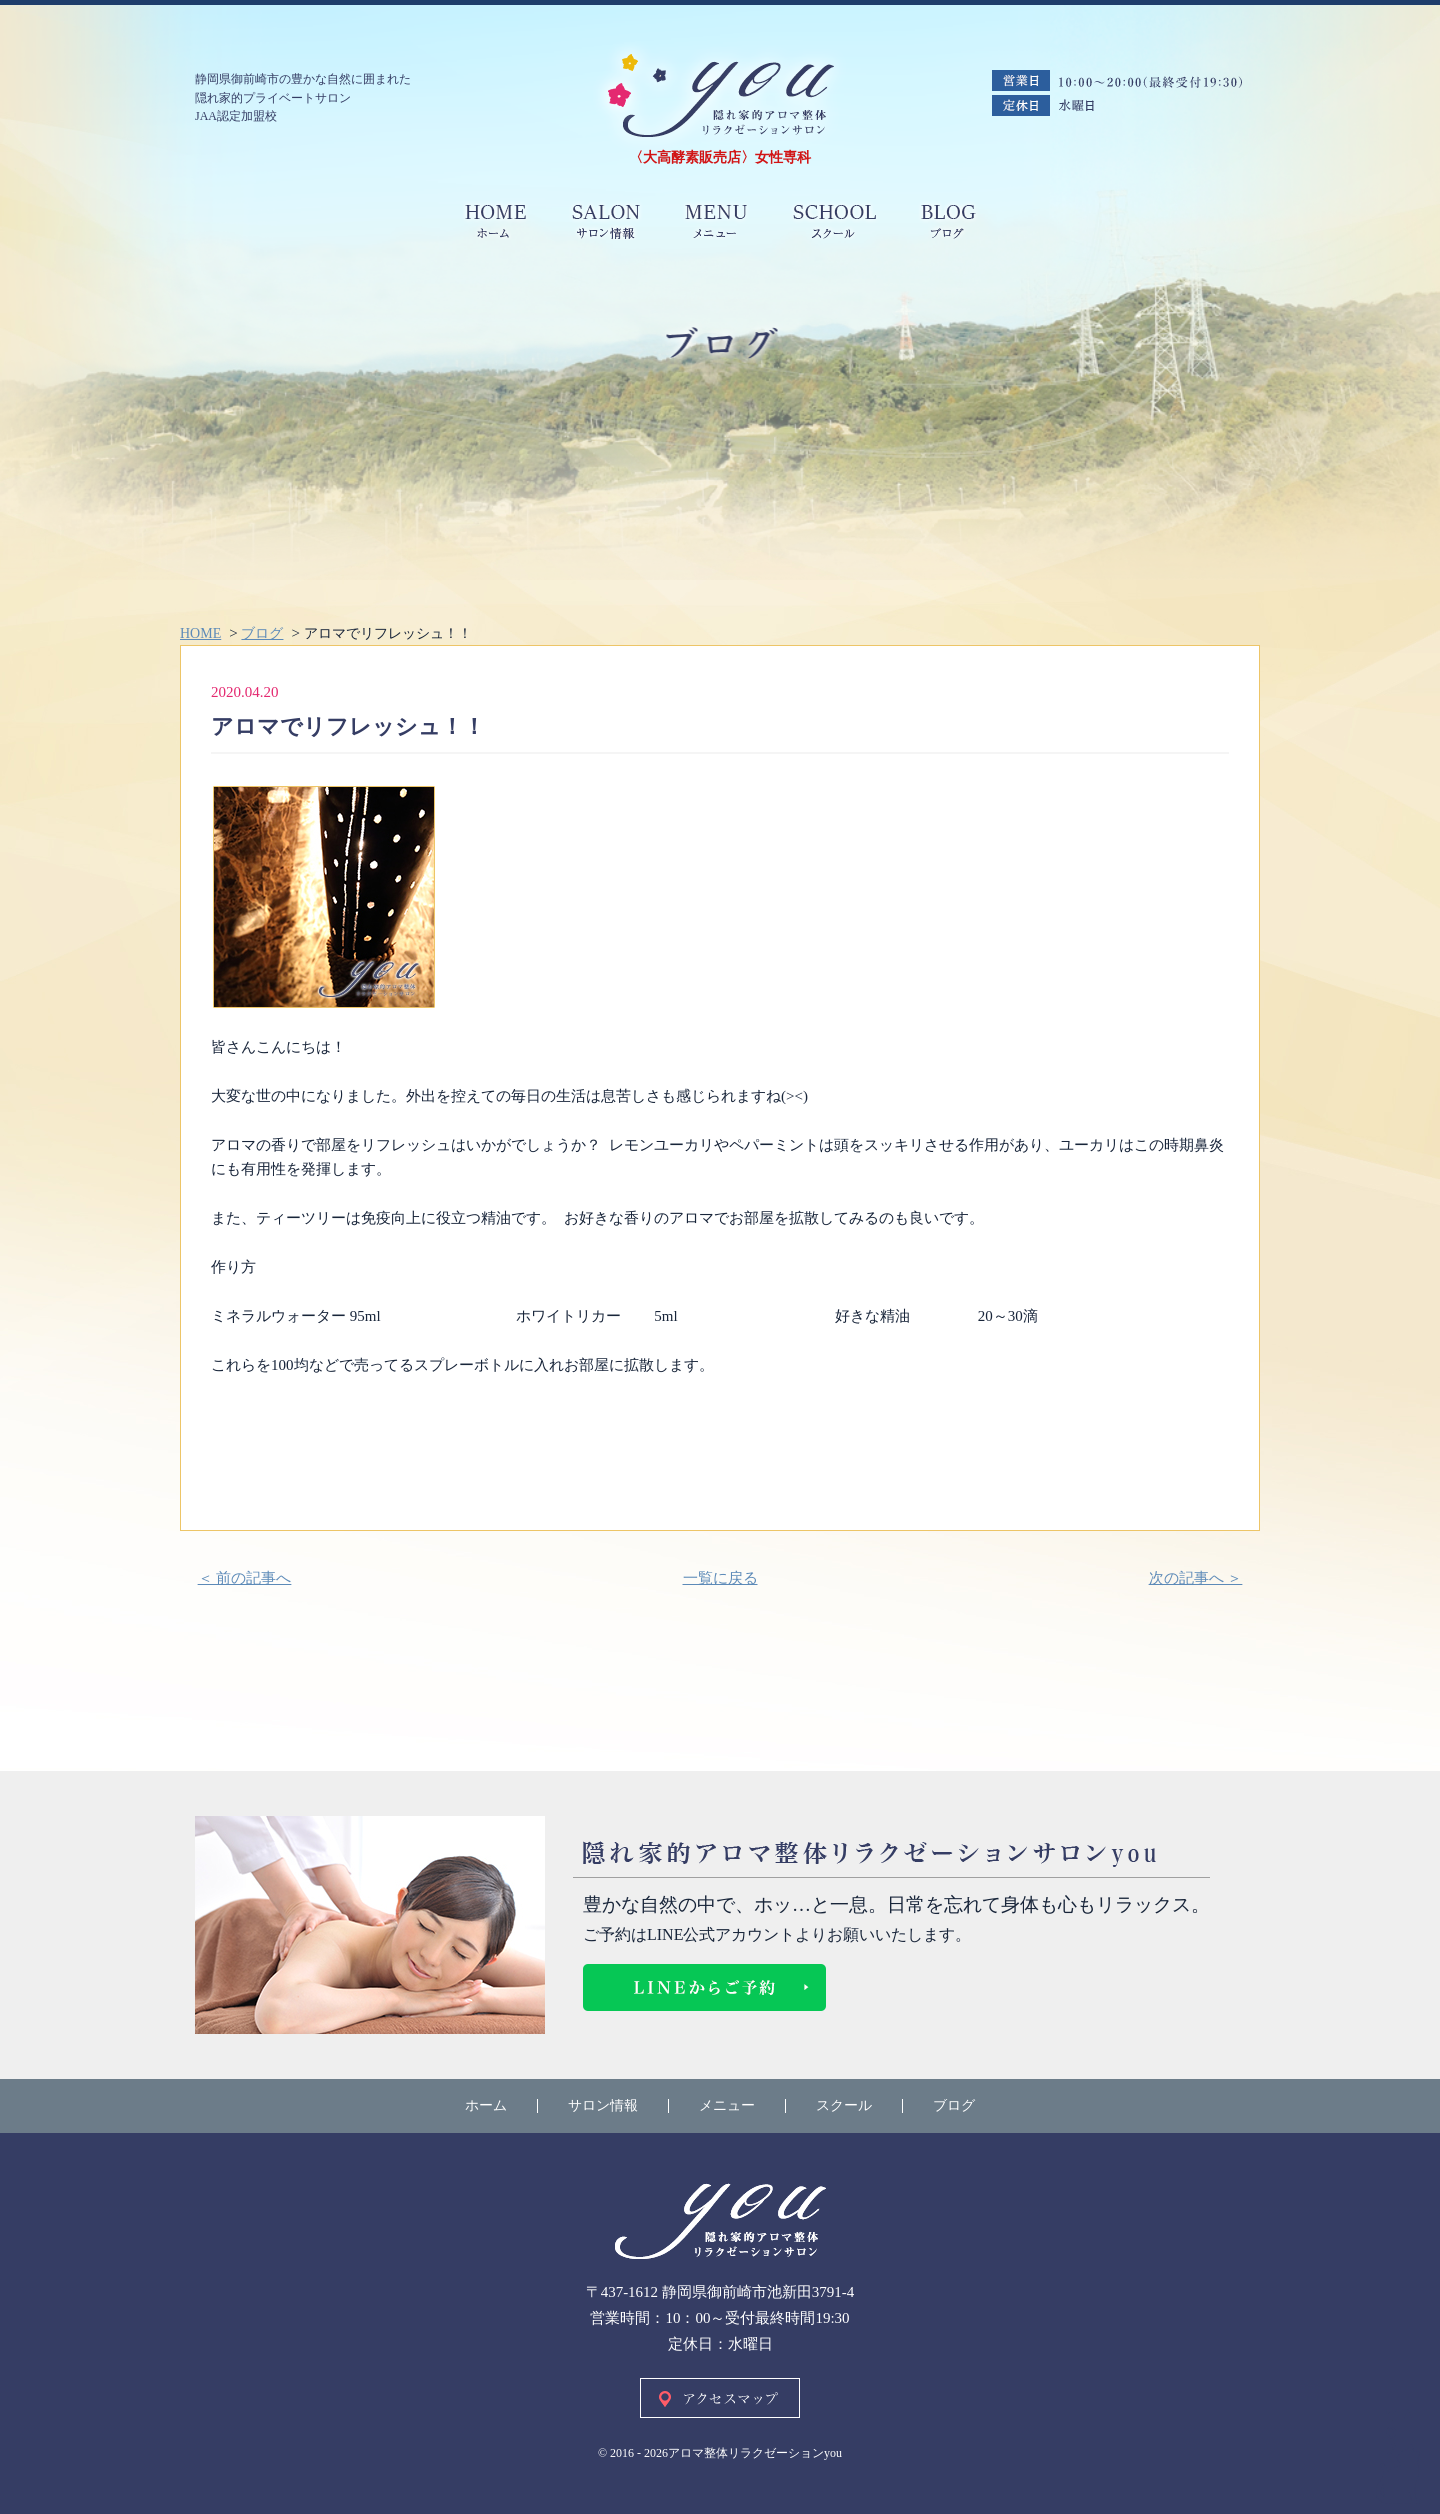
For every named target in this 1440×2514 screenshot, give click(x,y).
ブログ (954, 2106)
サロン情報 (603, 2106)
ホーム (486, 2106)
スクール (844, 2106)
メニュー (727, 2106)
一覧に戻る (720, 1578)
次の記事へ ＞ (1196, 1578)
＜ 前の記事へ (245, 1578)
